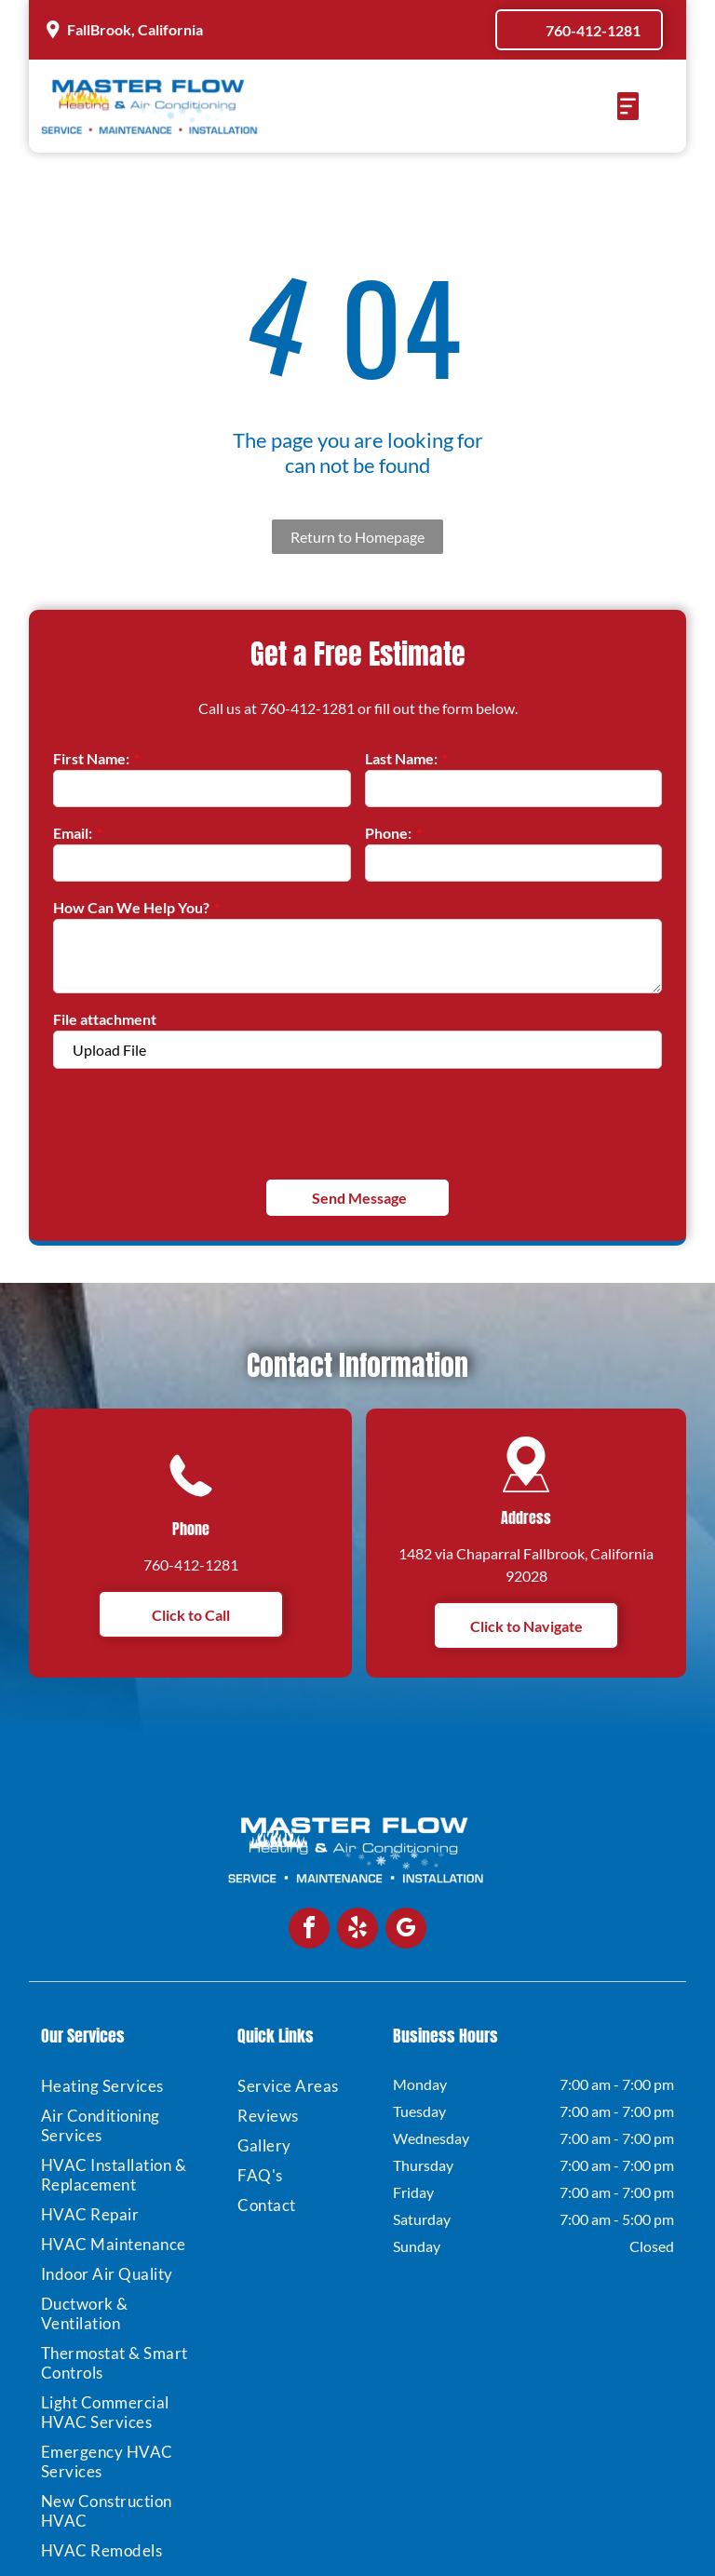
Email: (72, 833)
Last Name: (401, 758)
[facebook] (309, 1930)
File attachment (104, 1019)
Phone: (388, 833)
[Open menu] (628, 106)
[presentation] (194, 1122)
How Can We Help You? (131, 907)
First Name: (91, 758)
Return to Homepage (357, 537)
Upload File (109, 1050)
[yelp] (357, 1930)
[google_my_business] (405, 1930)
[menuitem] (123, 2085)
